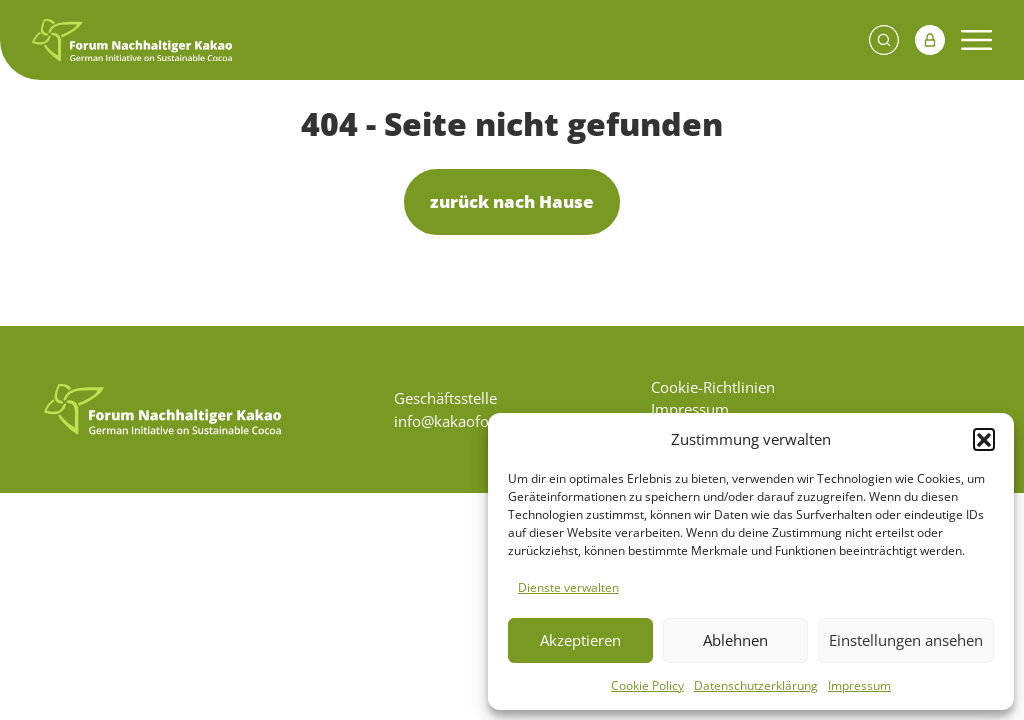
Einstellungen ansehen (906, 640)
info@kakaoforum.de (466, 421)
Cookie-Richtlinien (713, 387)
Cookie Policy (647, 685)
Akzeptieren (580, 640)
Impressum (859, 685)
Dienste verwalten (568, 587)
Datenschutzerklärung (756, 685)
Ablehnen (735, 640)
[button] (984, 439)
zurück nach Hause (512, 201)
